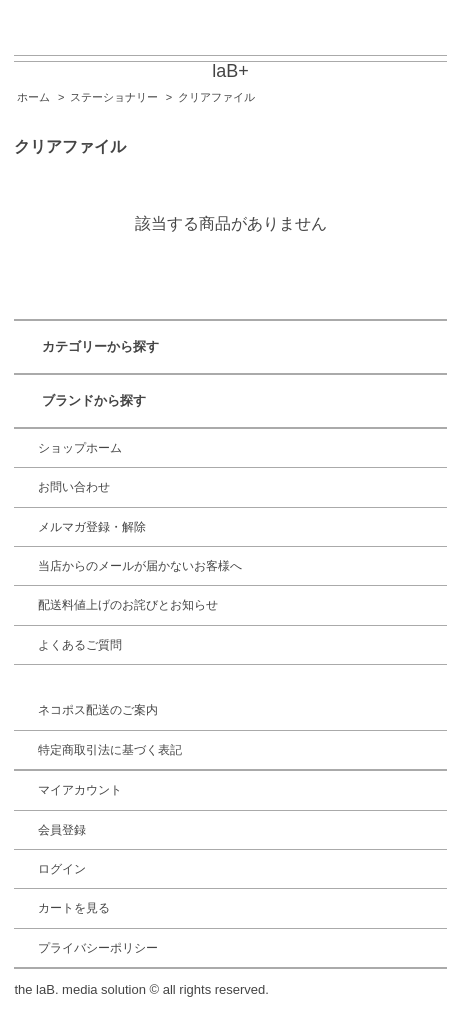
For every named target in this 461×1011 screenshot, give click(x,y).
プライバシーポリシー (98, 948)
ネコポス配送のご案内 (98, 710)
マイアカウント (80, 790)
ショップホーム (80, 448)
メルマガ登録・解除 (92, 527)
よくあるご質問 (80, 645)
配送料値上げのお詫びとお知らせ (128, 605)
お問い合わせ (74, 487)
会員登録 (62, 830)
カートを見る (74, 908)
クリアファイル (216, 97)
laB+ (230, 71)
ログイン (62, 869)
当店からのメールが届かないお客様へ (140, 566)
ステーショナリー (114, 97)
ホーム (33, 97)
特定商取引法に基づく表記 (110, 750)
